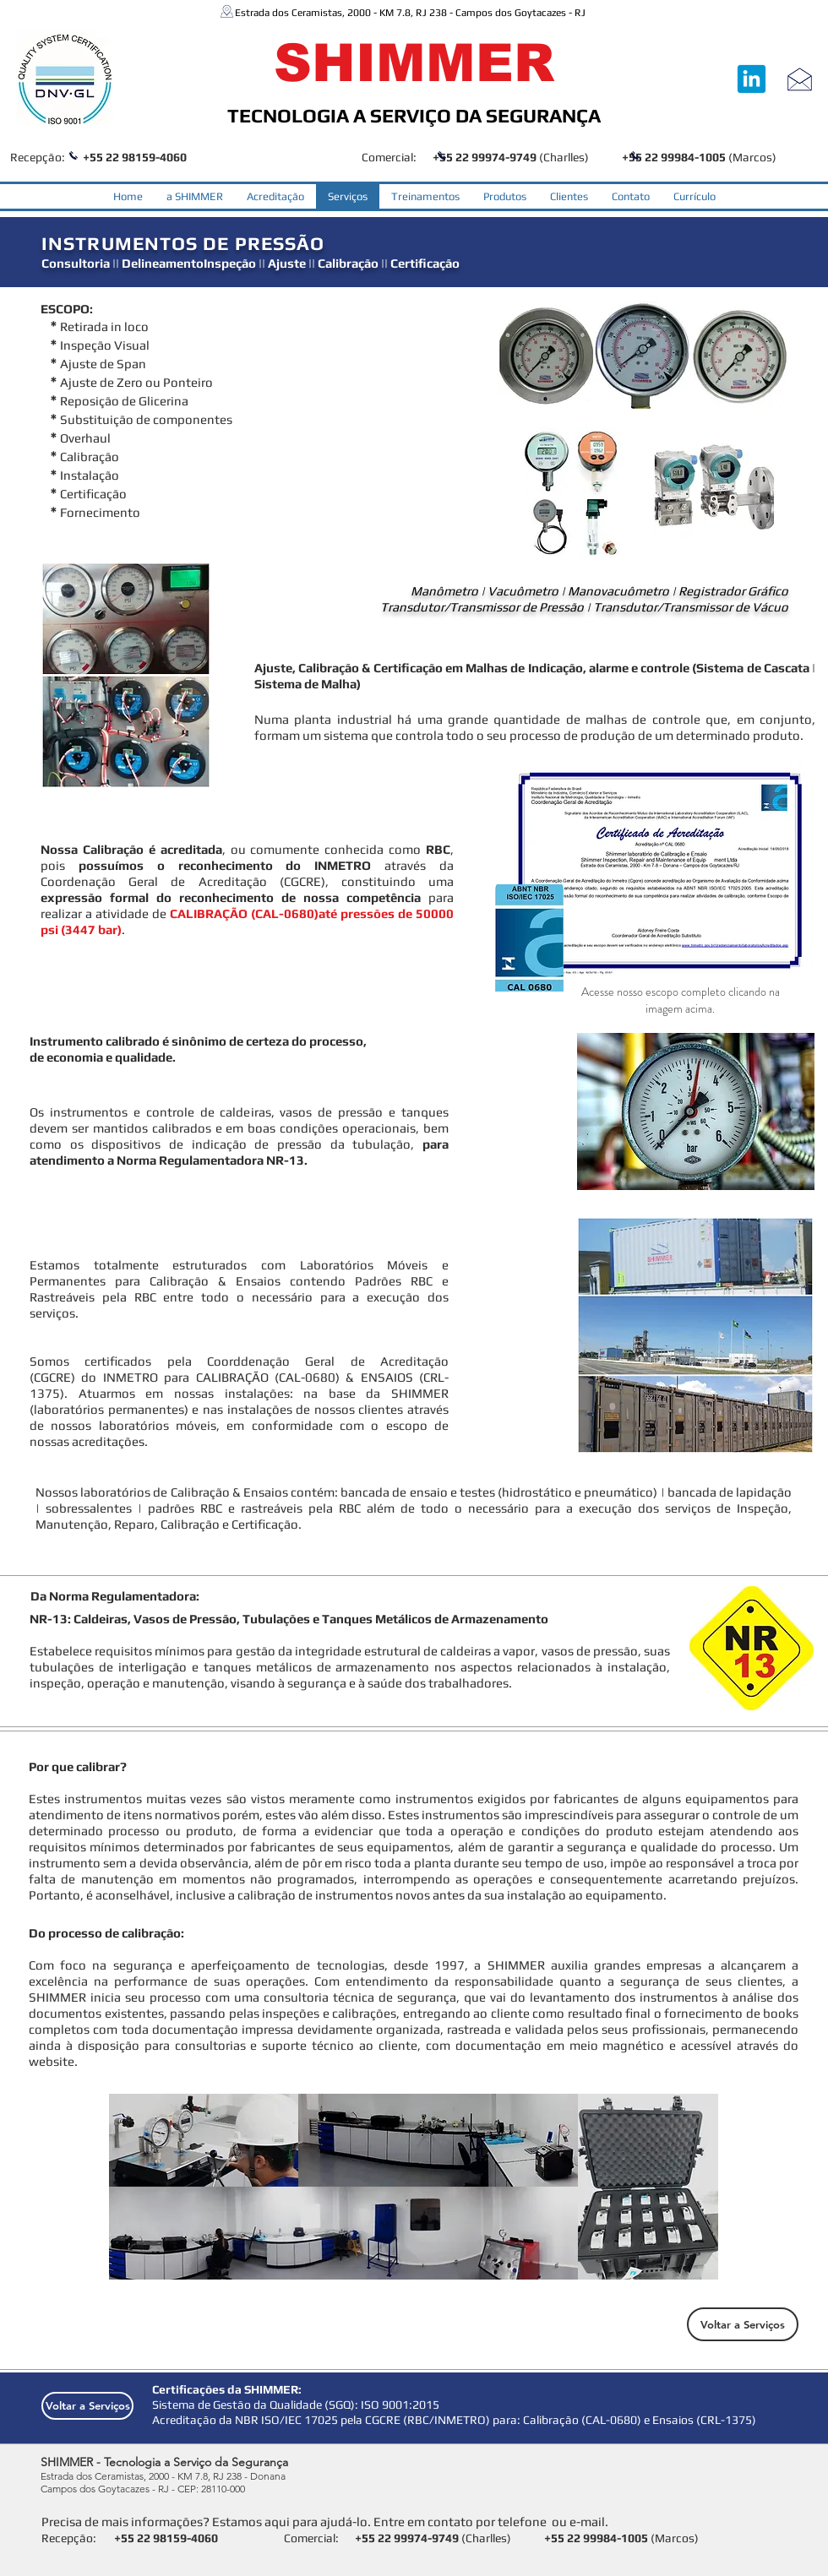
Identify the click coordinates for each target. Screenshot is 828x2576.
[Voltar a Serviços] (742, 2324)
